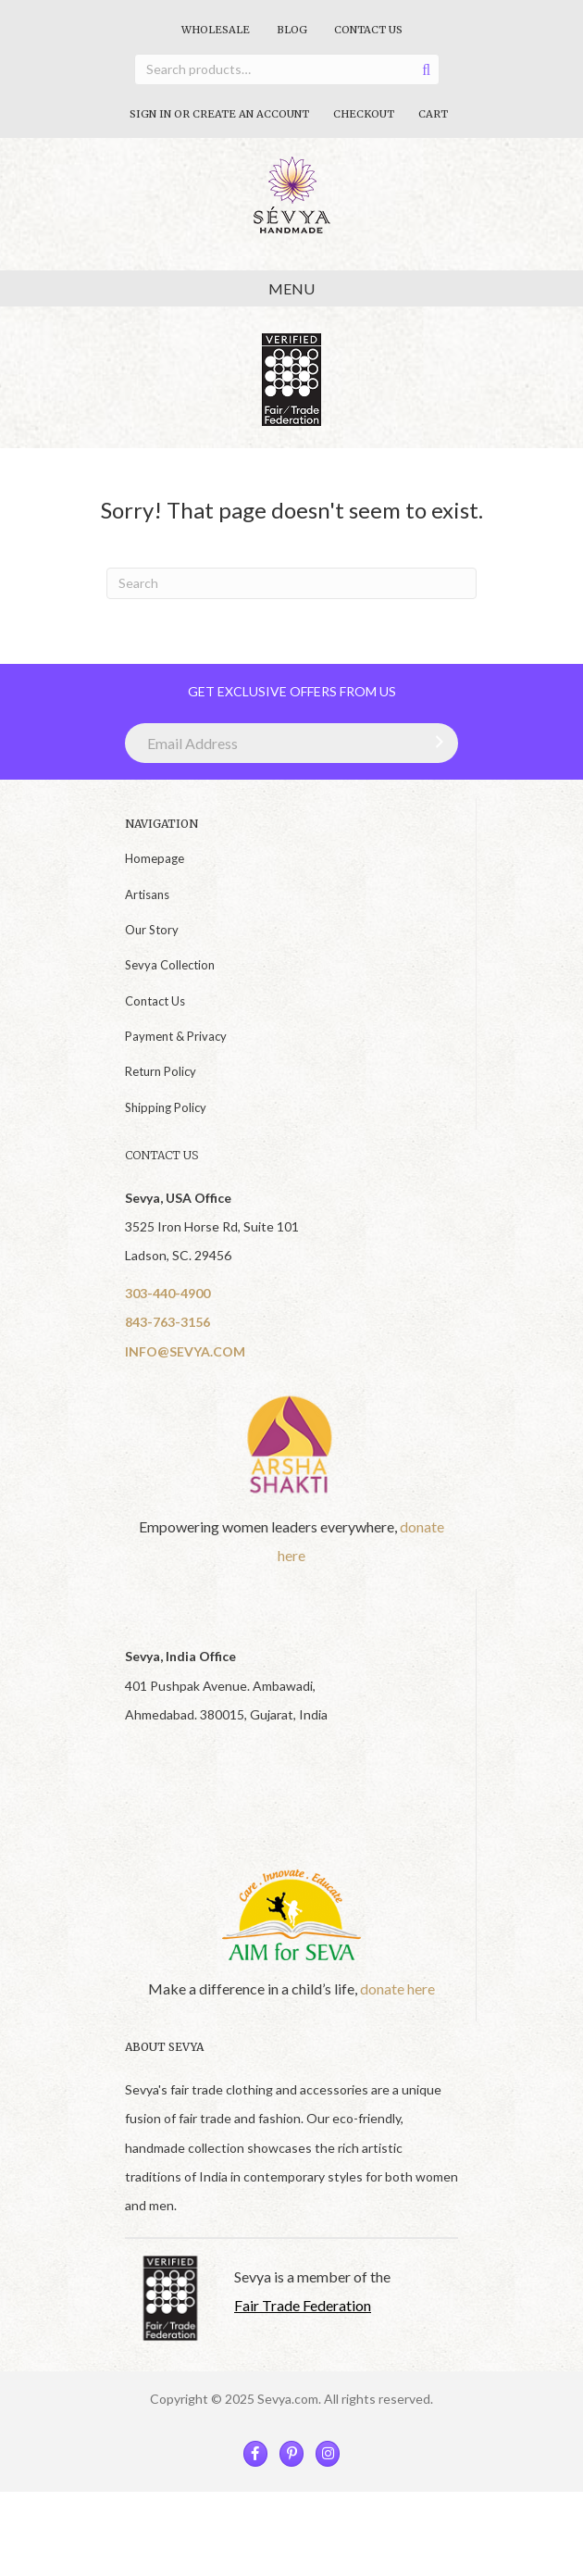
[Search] (291, 583)
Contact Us (368, 29)
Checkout (363, 113)
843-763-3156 (167, 1322)
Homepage (154, 858)
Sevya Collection (170, 964)
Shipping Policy (165, 1107)
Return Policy (160, 1071)
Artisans (147, 894)
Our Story (152, 929)
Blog (292, 29)
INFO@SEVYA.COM (185, 1351)
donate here (397, 1988)
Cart (433, 113)
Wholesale (215, 29)
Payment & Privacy (176, 1036)
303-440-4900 (167, 1293)
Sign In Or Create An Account (219, 113)
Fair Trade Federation (302, 2305)
